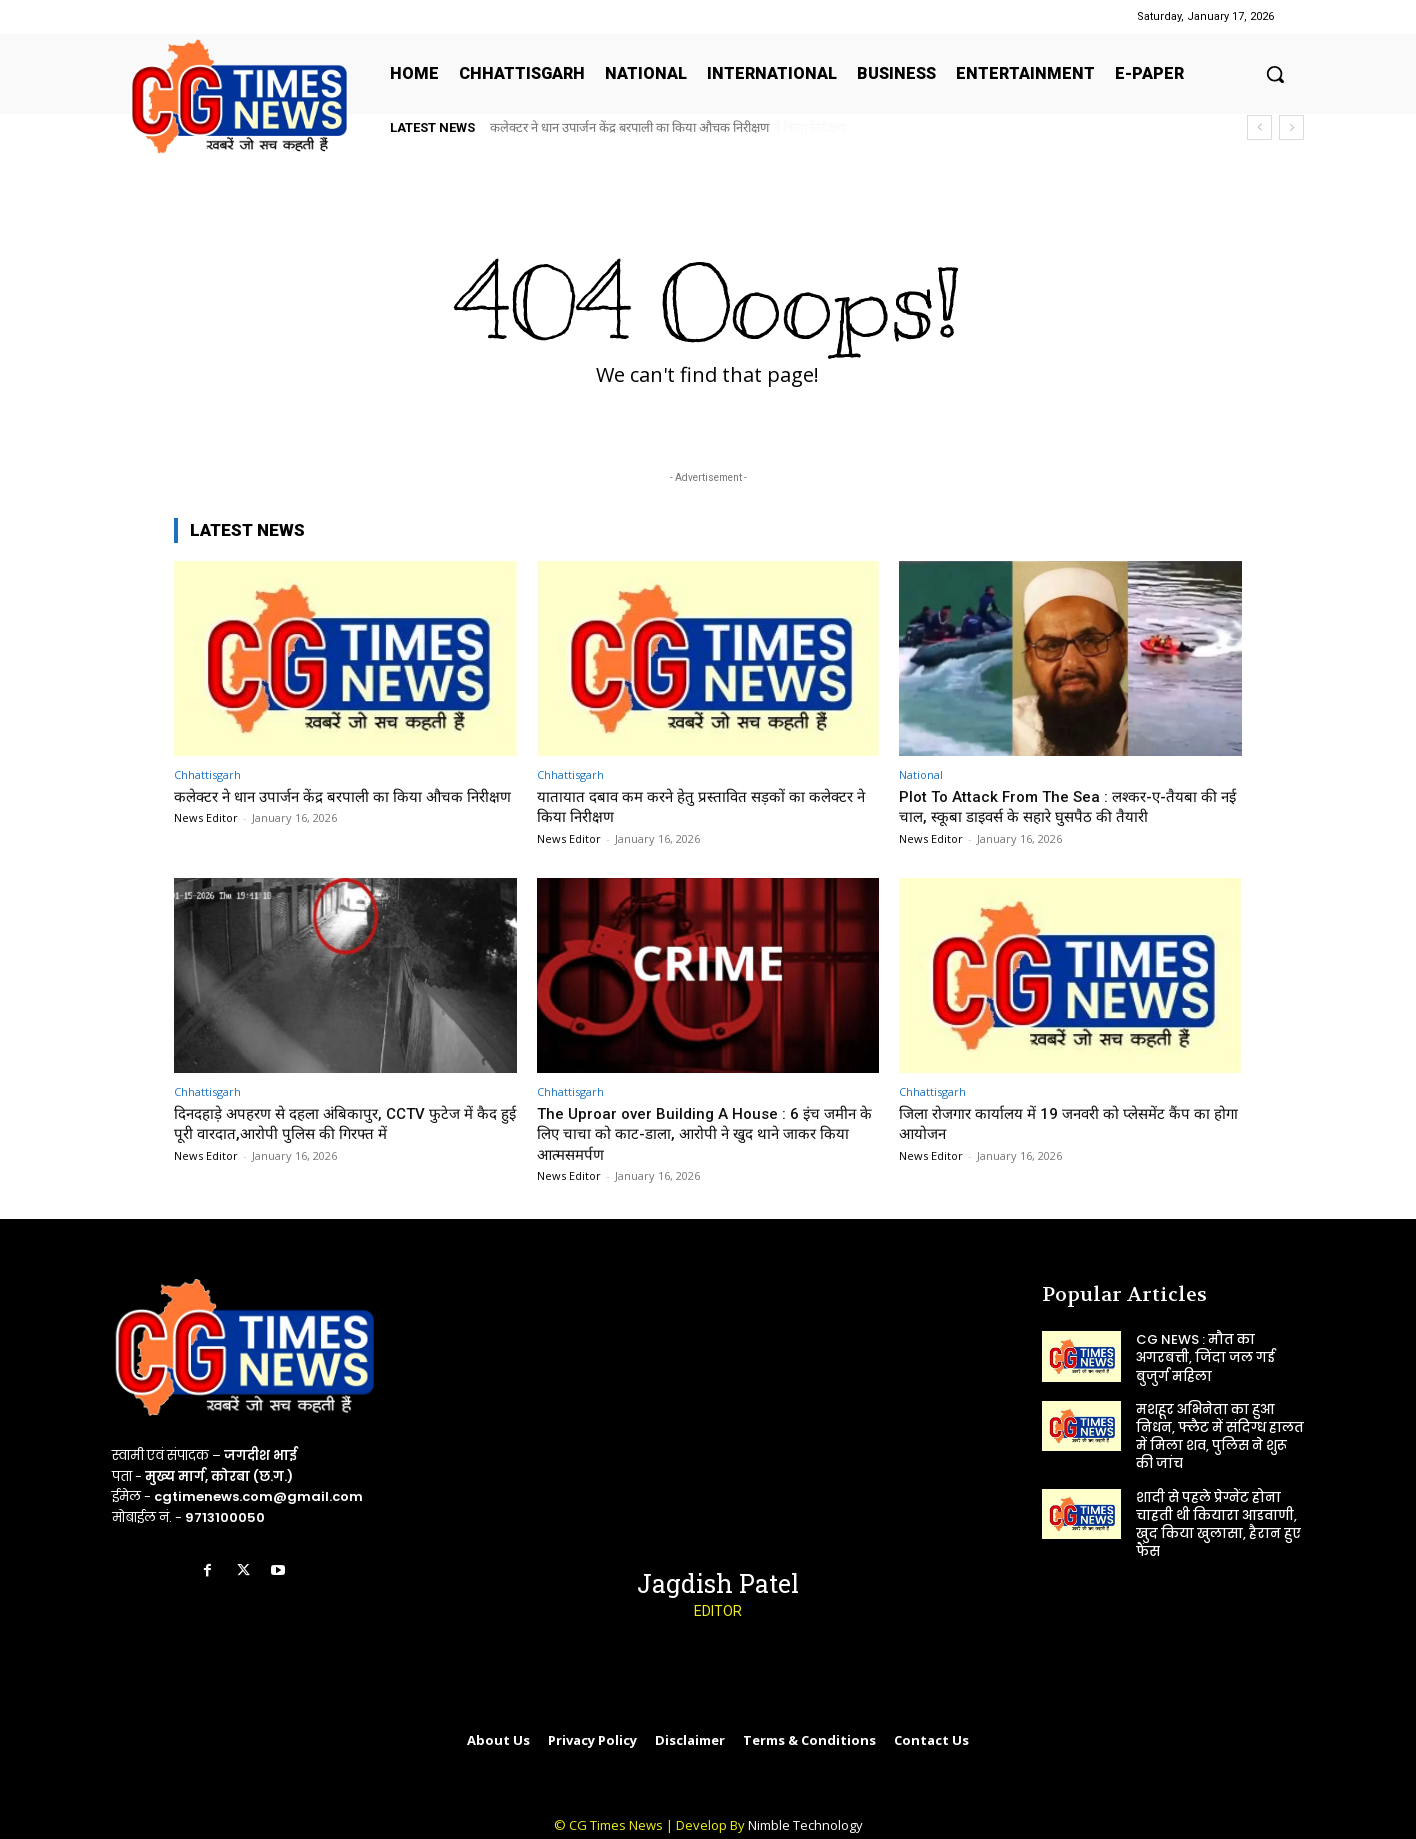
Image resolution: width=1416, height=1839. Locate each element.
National (921, 774)
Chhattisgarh (207, 774)
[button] (1275, 74)
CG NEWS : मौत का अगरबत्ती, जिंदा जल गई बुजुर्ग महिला (1205, 1357)
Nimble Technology (805, 1825)
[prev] (1259, 127)
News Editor (206, 838)
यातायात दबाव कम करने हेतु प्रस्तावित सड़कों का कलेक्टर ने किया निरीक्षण (658, 127)
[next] (1291, 127)
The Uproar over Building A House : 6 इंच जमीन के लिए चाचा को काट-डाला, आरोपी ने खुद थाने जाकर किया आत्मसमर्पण (697, 1133)
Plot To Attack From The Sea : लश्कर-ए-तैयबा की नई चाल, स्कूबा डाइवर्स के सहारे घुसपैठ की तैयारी (1063, 806)
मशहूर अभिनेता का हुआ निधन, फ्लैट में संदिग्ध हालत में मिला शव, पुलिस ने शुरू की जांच (1220, 1437)
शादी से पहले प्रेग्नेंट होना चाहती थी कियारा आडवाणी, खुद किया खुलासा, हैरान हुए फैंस (1218, 1525)
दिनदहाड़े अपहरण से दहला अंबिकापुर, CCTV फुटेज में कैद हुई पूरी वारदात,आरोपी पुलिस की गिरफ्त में (340, 1123)
